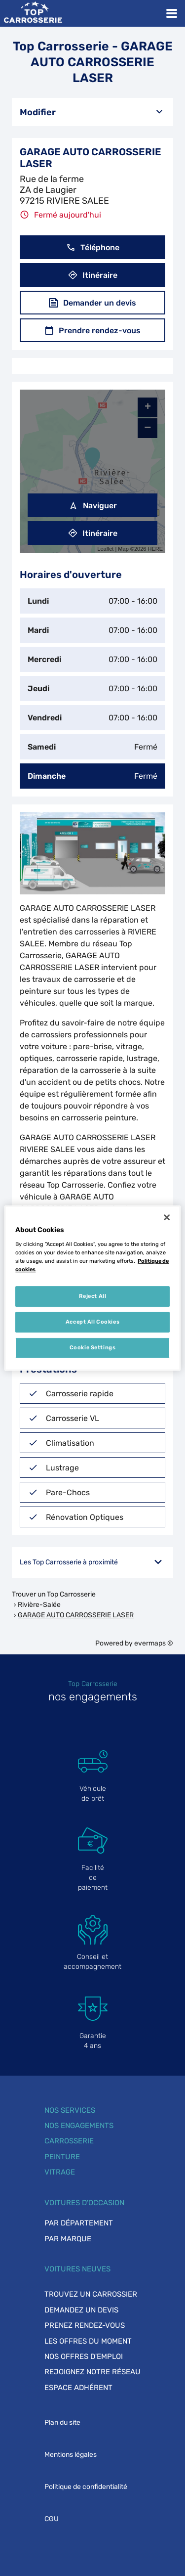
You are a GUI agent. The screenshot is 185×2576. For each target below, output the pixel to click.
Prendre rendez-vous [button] (92, 330)
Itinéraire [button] (92, 275)
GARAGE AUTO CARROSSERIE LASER (76, 1615)
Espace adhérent (78, 2387)
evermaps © (153, 1643)
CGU (51, 2519)
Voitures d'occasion (84, 2202)
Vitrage (59, 2172)
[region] (92, 1288)
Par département (78, 2223)
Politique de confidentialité (85, 2487)
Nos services (69, 2110)
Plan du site (62, 2422)
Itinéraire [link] (92, 533)
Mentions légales (70, 2454)
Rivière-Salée (39, 1604)
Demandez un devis (81, 2310)
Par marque (67, 2238)
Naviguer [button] (93, 505)
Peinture (62, 2156)
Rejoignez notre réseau (92, 2371)
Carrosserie (69, 2140)
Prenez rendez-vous (84, 2325)
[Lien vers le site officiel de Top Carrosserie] (33, 13)
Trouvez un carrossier (90, 2294)
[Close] (167, 1217)
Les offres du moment (88, 2341)
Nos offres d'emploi (83, 2356)
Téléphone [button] (92, 247)
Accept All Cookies (92, 1321)
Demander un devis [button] (92, 303)
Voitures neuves (77, 2269)
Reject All (93, 1295)
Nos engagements (78, 2125)
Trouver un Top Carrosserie (54, 1594)
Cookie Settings (93, 1347)
